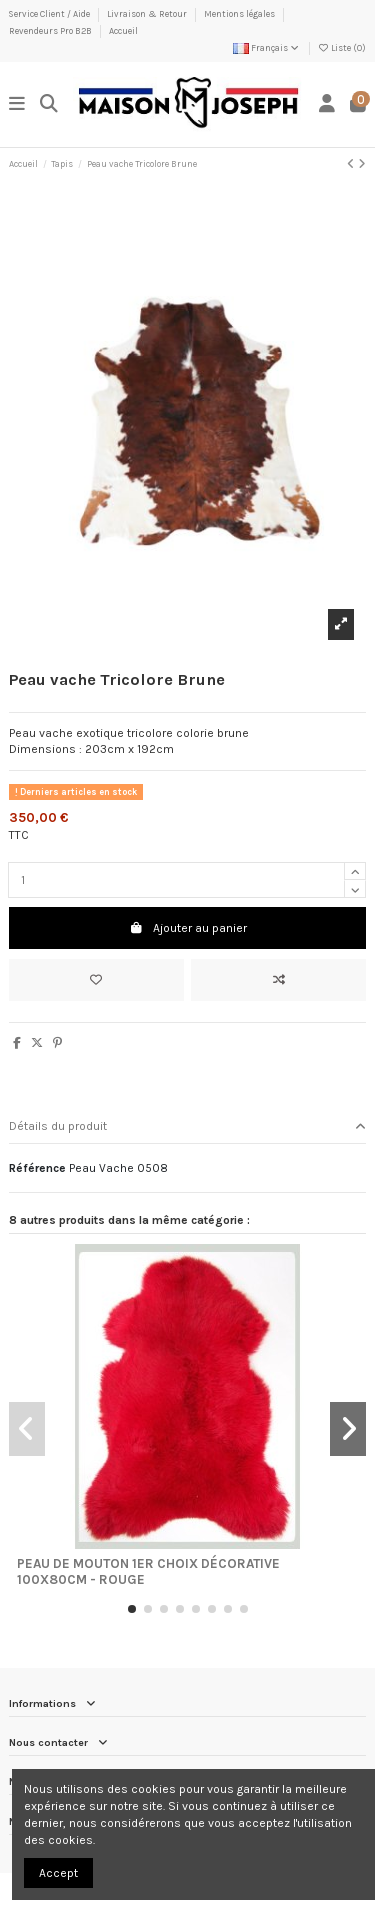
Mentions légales (240, 14)
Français (267, 48)
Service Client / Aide (50, 14)
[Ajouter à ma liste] (96, 980)
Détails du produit (187, 1126)
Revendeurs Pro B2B (51, 31)
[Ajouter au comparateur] (278, 980)
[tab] (187, 1127)
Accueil (123, 31)
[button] (132, 1609)
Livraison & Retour (148, 14)
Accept (58, 1873)
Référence (37, 1168)
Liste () (342, 48)
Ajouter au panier (188, 928)
